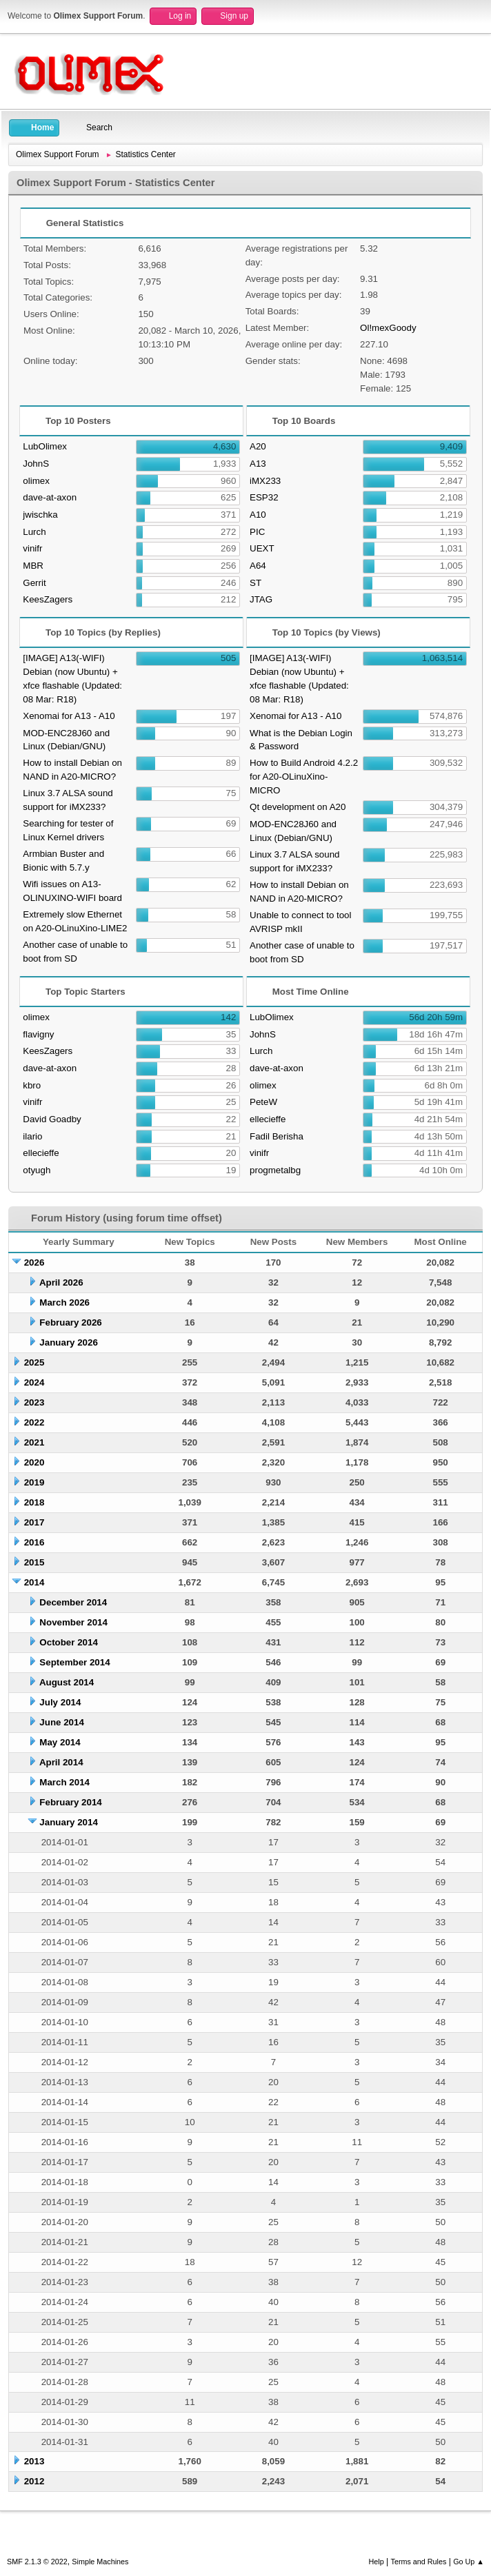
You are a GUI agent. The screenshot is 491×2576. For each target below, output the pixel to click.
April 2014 (61, 1762)
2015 (34, 1562)
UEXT (262, 548)
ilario (32, 1136)
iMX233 (265, 481)
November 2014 (73, 1622)
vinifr (32, 548)
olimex (36, 481)
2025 (34, 1362)
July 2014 (60, 1702)
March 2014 (64, 1782)
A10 (258, 514)
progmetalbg (275, 1170)
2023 (34, 1402)
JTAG (261, 599)
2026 (34, 1262)
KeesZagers (47, 599)
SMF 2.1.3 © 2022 (37, 2561)
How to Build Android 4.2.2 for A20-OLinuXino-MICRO (304, 776)
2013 (34, 2461)
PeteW (263, 1102)
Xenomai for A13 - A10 (68, 716)
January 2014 (68, 1822)
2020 (34, 1462)
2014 (34, 1582)
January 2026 (68, 1342)
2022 (34, 1422)
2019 (34, 1482)
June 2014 (61, 1722)
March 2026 (64, 1302)
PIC (257, 532)
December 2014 (73, 1602)
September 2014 (74, 1662)
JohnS (36, 463)
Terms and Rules (419, 2561)
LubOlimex (45, 446)
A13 (258, 463)
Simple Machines (100, 2561)
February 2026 (70, 1322)
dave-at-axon (50, 497)
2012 (34, 2481)
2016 (34, 1542)
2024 (34, 1382)
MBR (33, 565)
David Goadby (52, 1119)
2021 (34, 1442)
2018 (34, 1502)
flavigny (38, 1034)
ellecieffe (41, 1153)
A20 (258, 446)
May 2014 (59, 1742)
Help (376, 2561)
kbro (32, 1085)
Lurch (34, 532)
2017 (34, 1522)
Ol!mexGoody (388, 328)
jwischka (40, 514)
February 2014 (70, 1802)
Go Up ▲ (468, 2561)
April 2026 (61, 1282)
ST (255, 583)
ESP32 (264, 497)
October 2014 (68, 1642)
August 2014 (66, 1682)
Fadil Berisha (276, 1136)
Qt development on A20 (297, 807)
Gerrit (34, 583)
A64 (258, 565)
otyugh (36, 1170)
